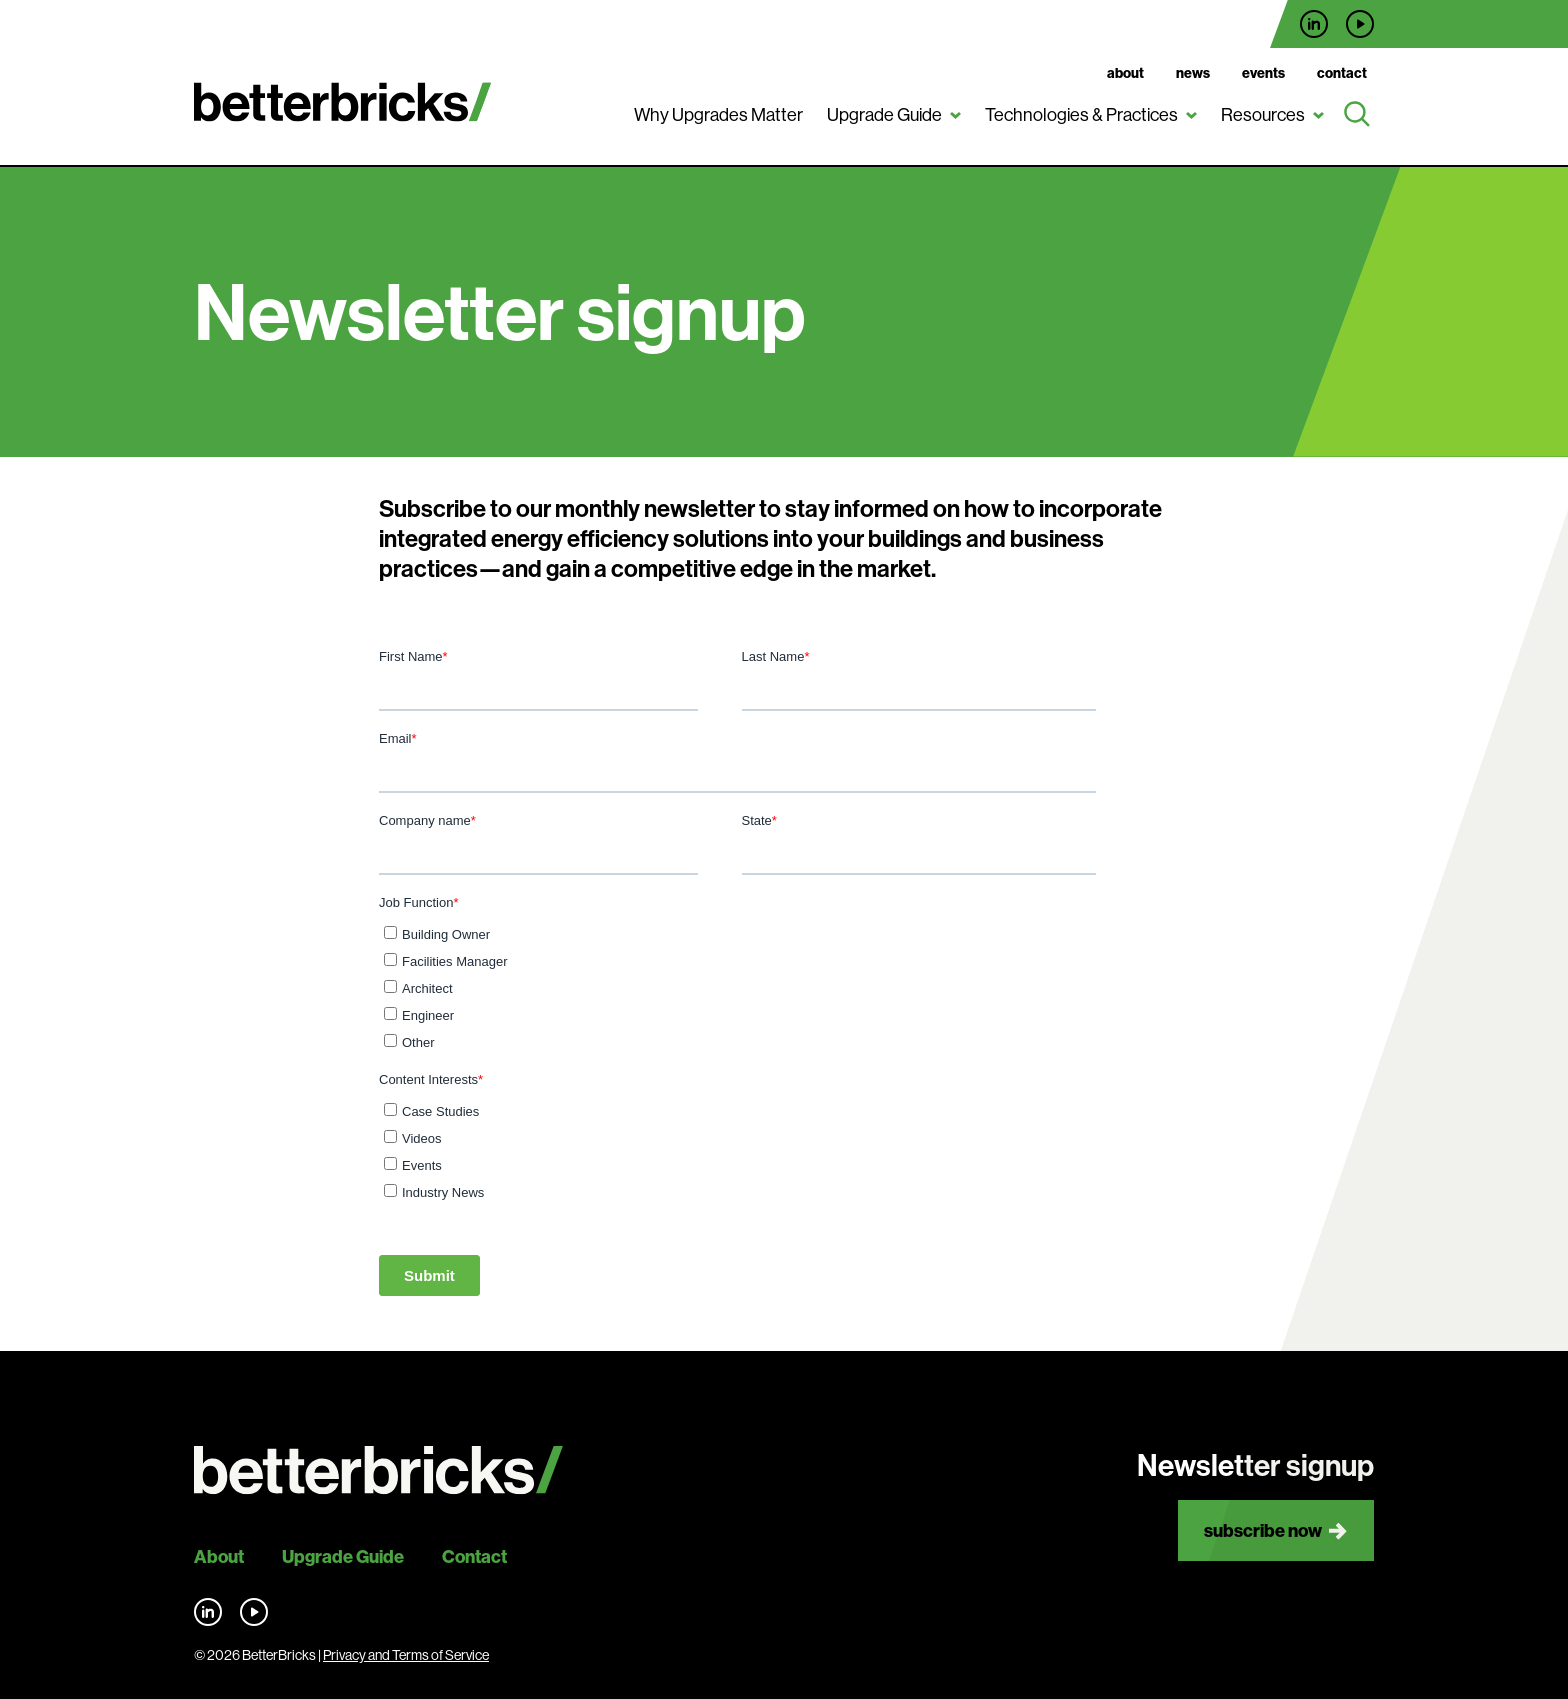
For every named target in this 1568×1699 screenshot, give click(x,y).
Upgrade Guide (884, 114)
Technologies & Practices (1081, 114)
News (1193, 73)
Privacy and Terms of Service (406, 1655)
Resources (1263, 114)
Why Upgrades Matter (718, 114)
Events (1263, 73)
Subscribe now (1263, 1530)
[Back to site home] (378, 1470)
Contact (1342, 73)
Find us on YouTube (1360, 24)
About (1125, 73)
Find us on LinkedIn (1314, 24)
